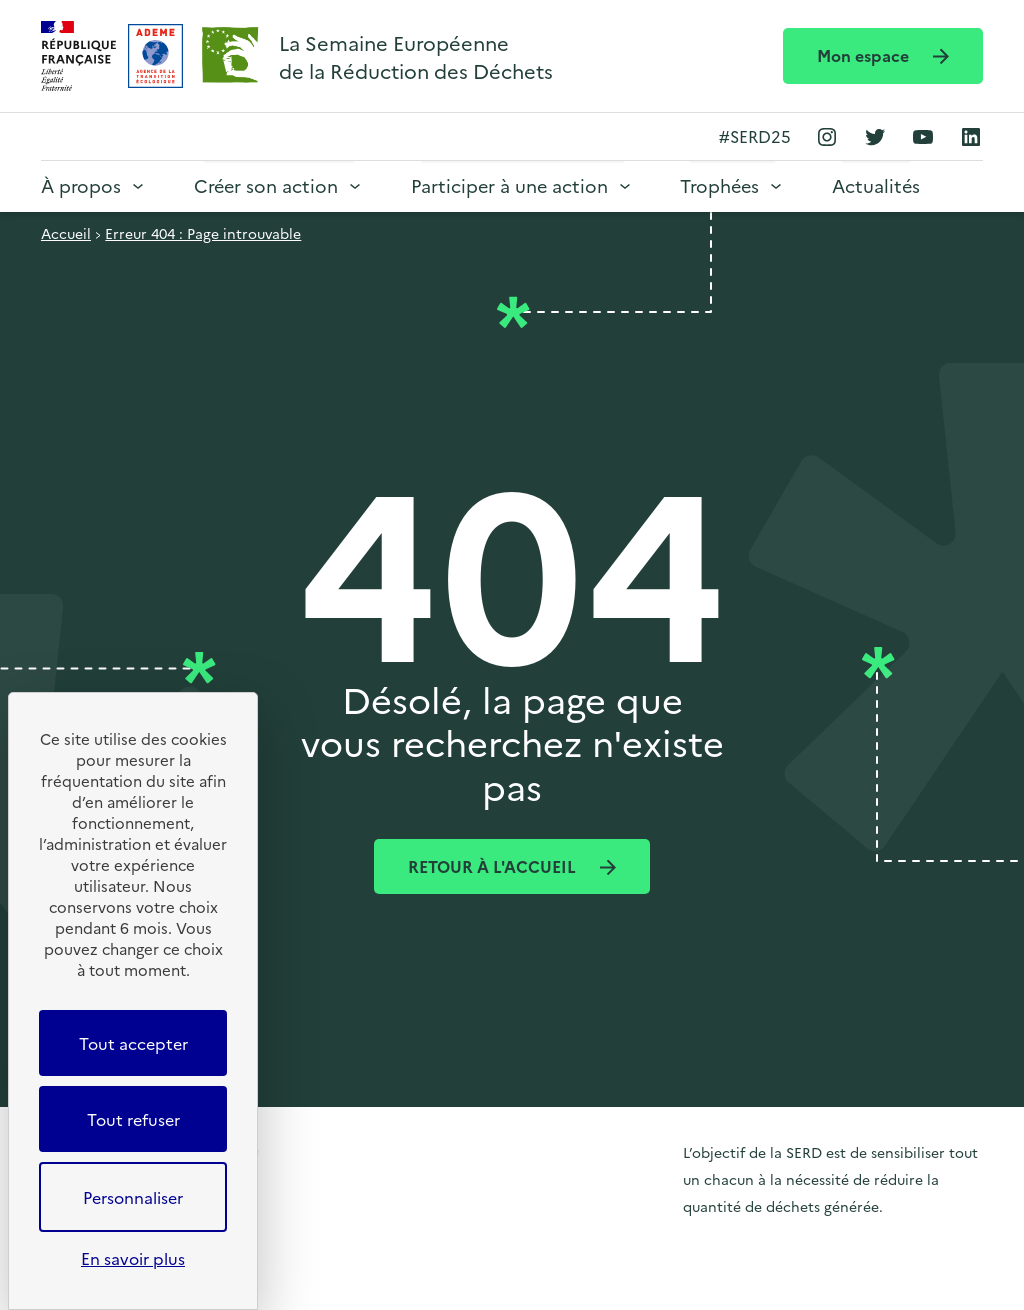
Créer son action (266, 185)
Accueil (66, 233)
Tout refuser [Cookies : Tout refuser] (133, 1119)
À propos (81, 185)
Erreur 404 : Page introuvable (203, 233)
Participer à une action (509, 185)
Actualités (876, 185)
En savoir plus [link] (133, 1258)
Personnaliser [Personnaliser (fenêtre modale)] (133, 1197)
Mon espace (865, 55)
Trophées (719, 185)
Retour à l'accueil (494, 866)
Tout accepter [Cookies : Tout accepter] (133, 1043)
